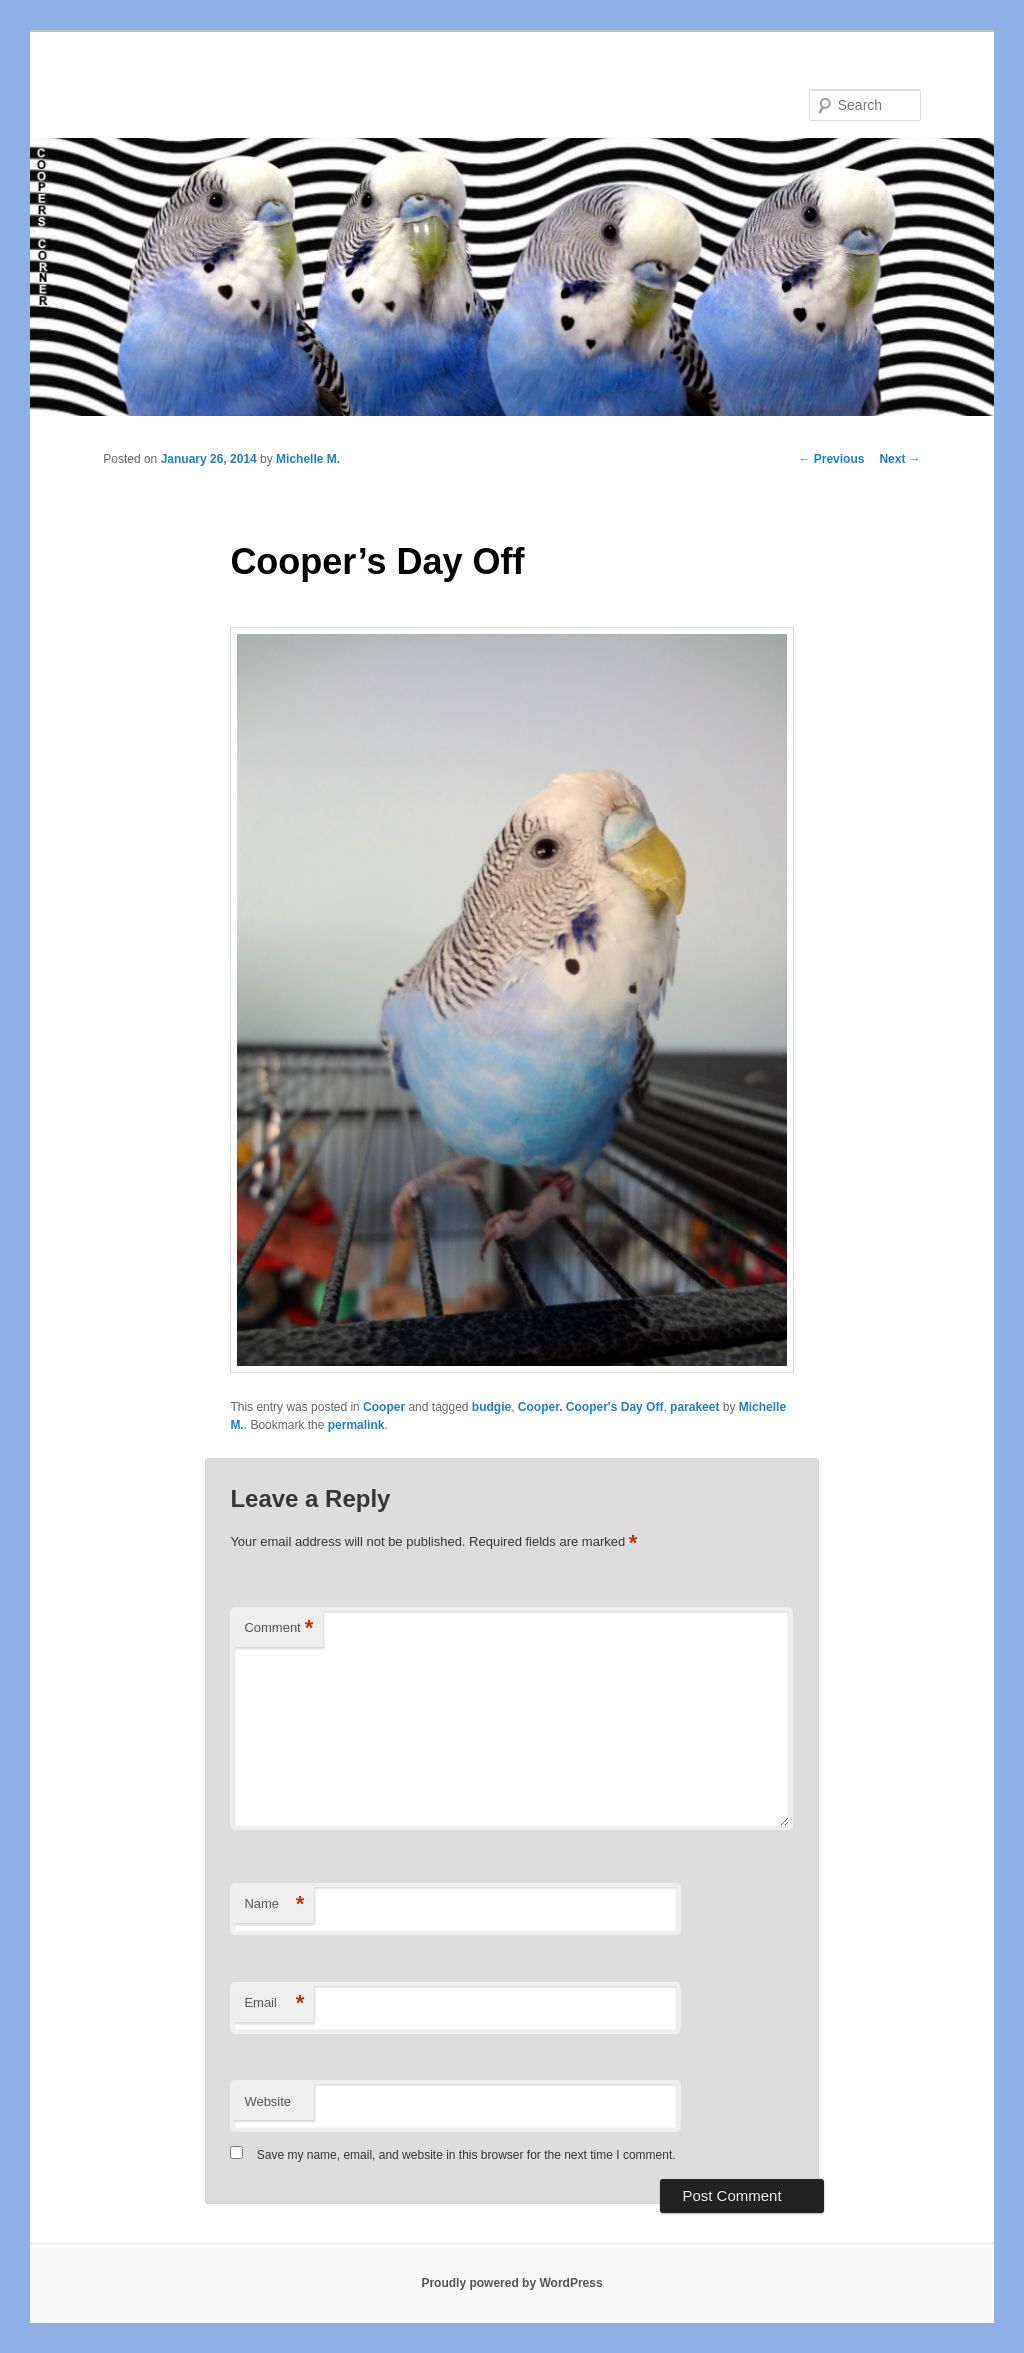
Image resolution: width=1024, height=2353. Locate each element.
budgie (491, 1407)
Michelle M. (308, 459)
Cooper (384, 1407)
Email (274, 2003)
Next (899, 459)
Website (267, 2101)
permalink (356, 1425)
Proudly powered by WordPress (511, 2283)
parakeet (694, 1407)
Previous (831, 459)
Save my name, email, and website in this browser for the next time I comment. (466, 2155)
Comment (278, 1628)
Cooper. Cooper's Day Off (591, 1407)
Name (274, 1904)
